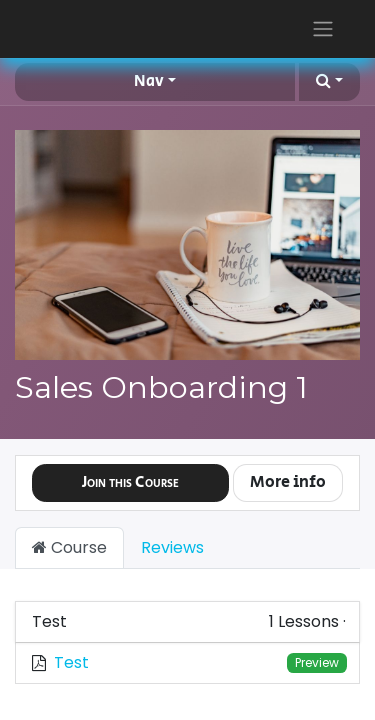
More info (288, 482)
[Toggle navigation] (323, 29)
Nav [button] (149, 81)
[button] (329, 82)
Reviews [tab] (172, 547)
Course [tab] (69, 547)
